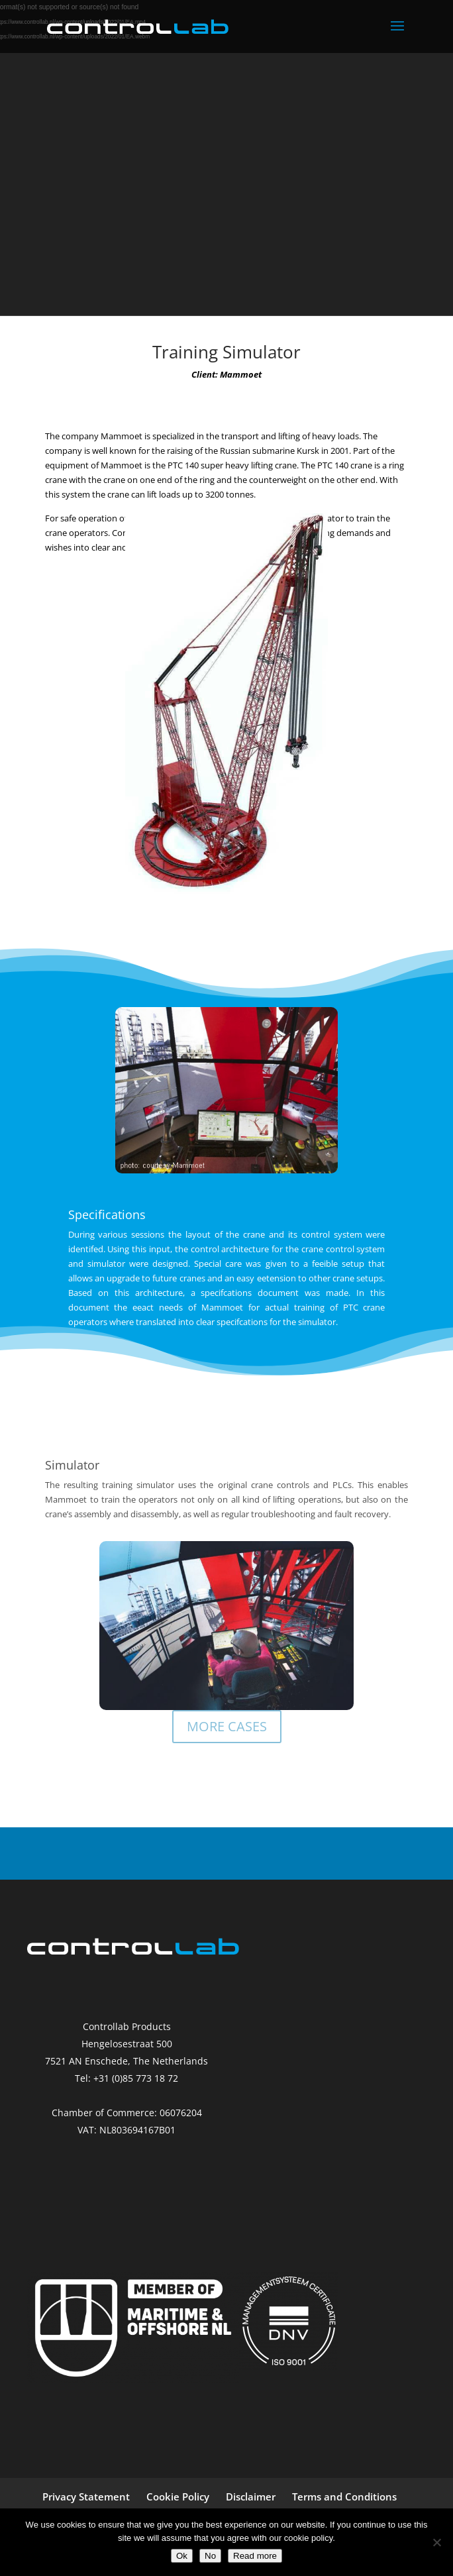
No (210, 2556)
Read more (255, 2556)
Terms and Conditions (344, 2496)
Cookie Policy (177, 2496)
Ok (181, 2556)
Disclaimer (251, 2496)
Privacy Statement (86, 2496)
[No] (436, 2542)
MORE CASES (227, 1726)
